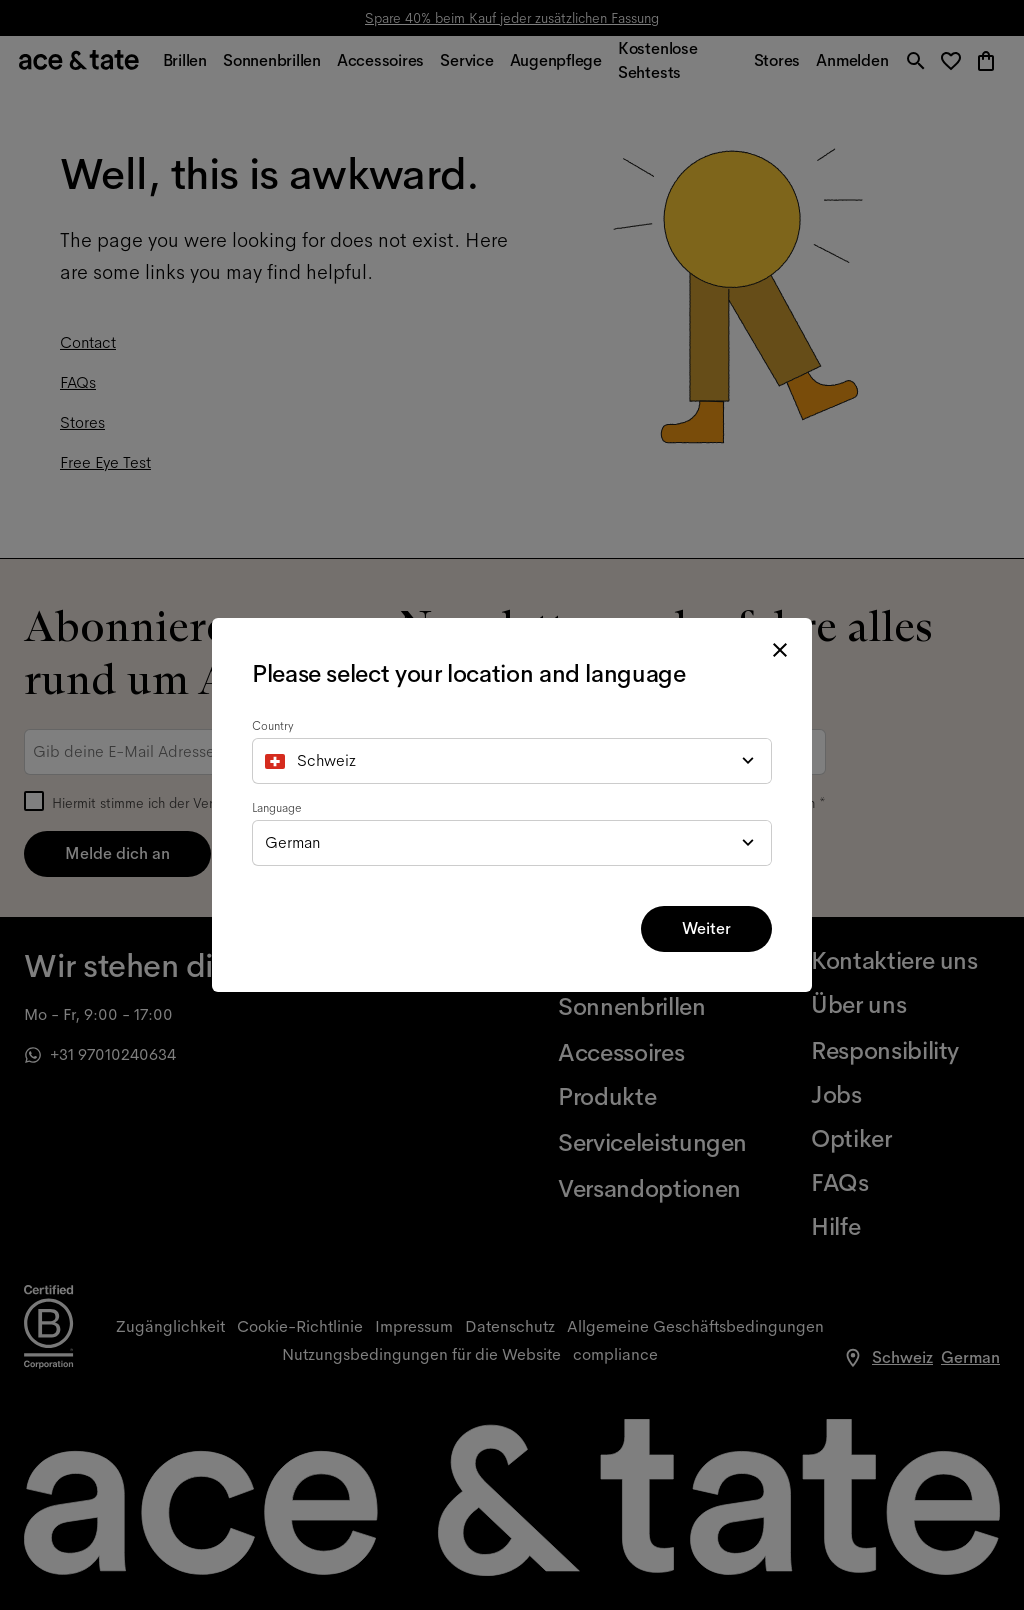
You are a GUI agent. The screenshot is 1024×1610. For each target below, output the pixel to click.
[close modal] (780, 650)
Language (277, 808)
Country (273, 726)
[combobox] (512, 761)
